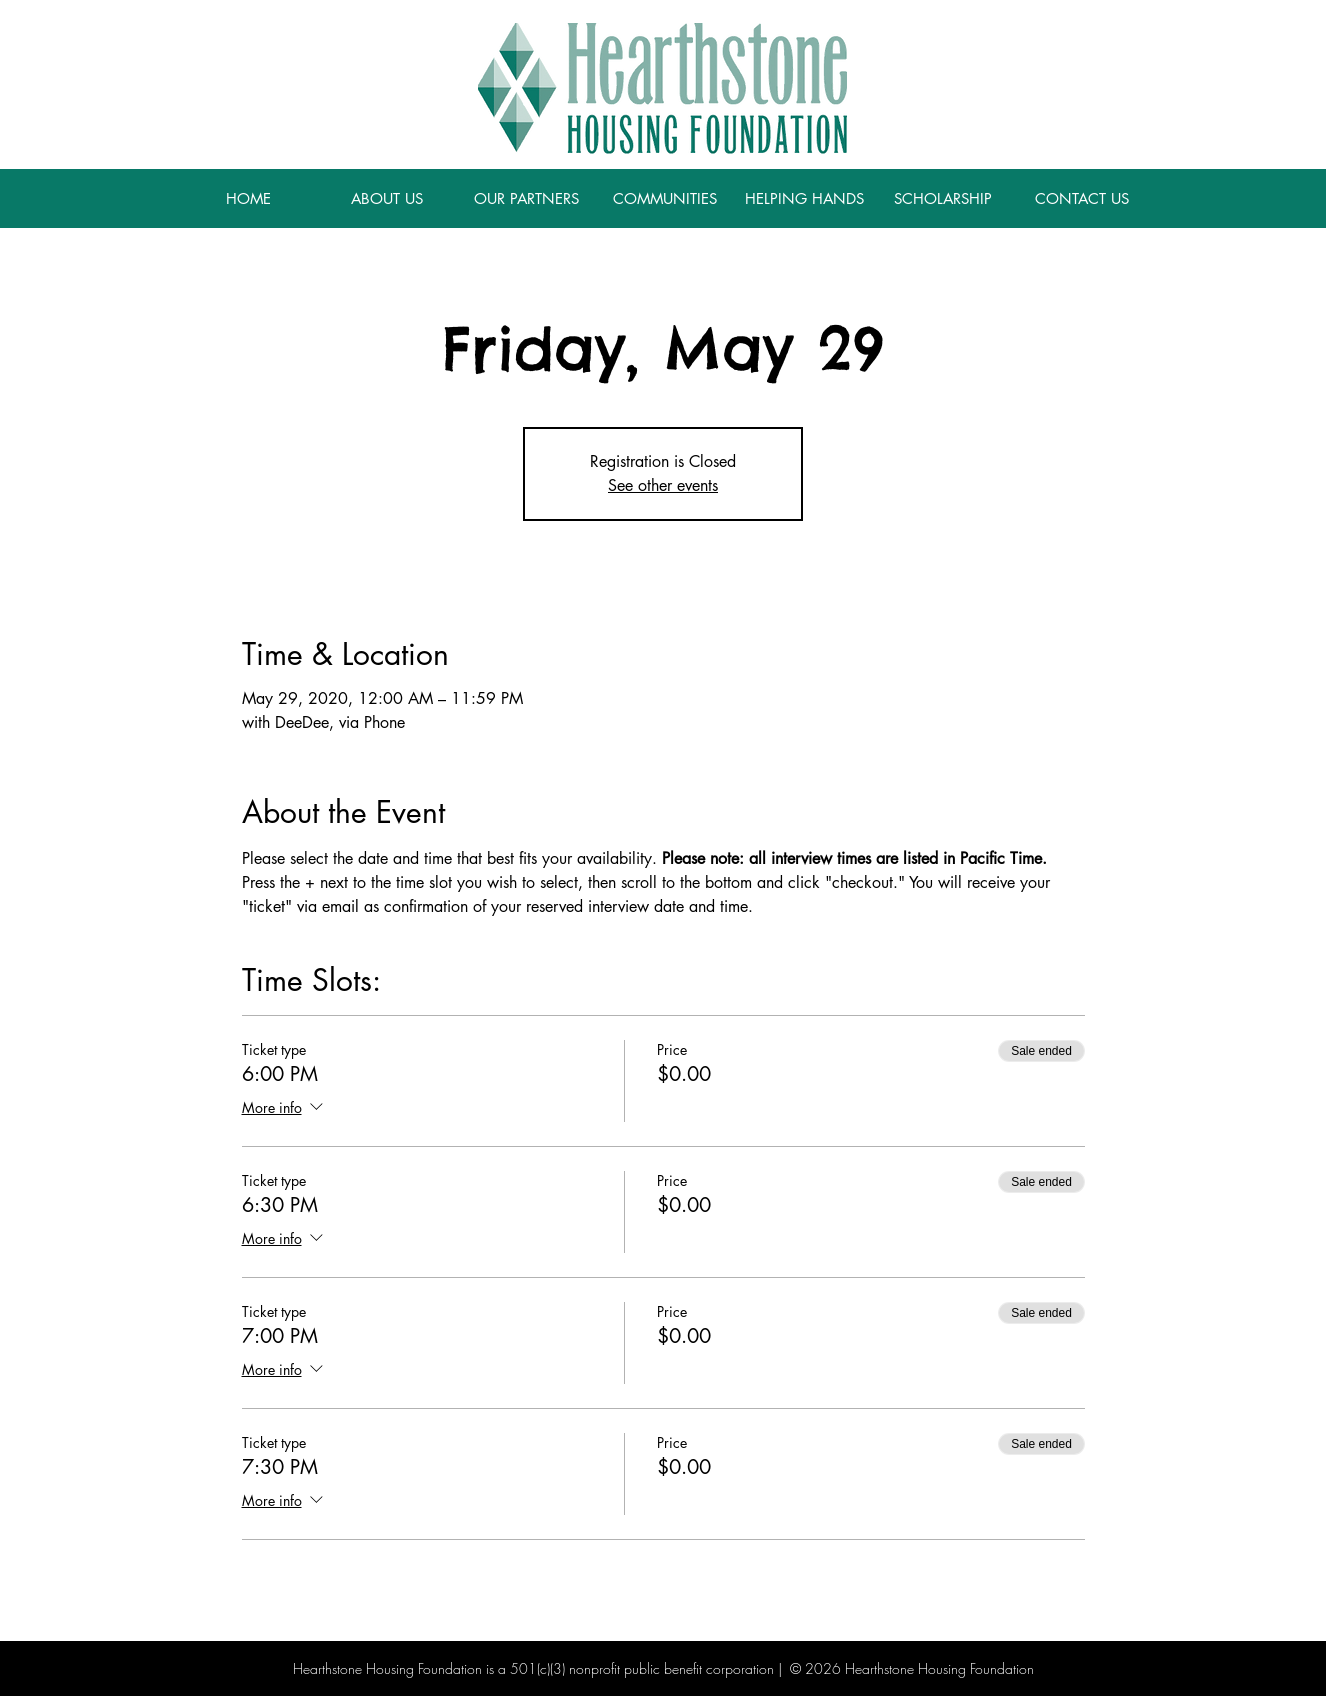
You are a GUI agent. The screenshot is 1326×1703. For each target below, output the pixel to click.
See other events (663, 485)
